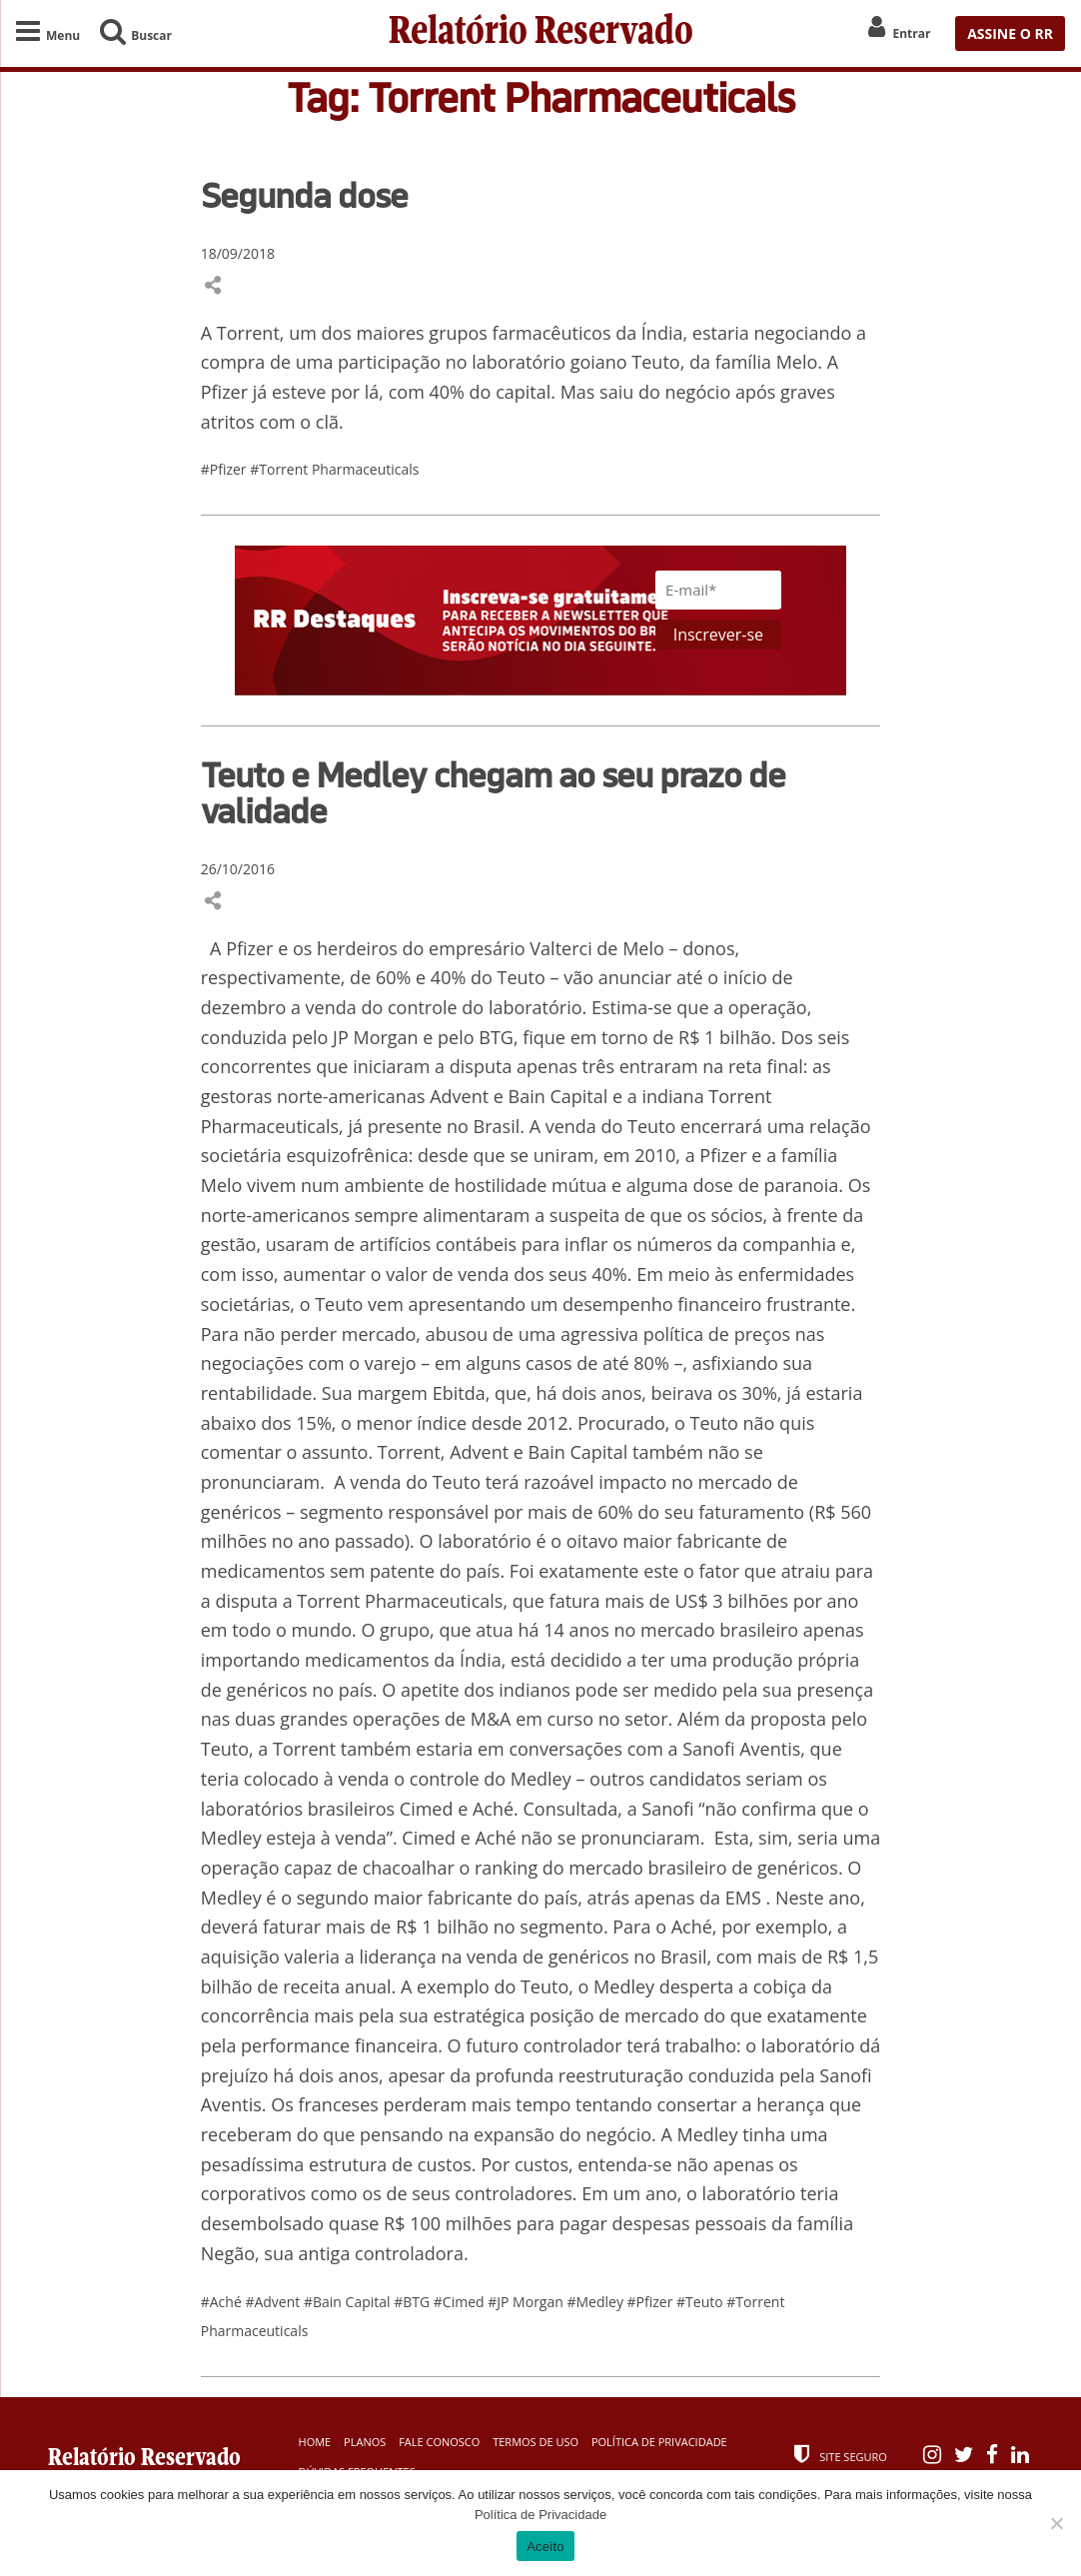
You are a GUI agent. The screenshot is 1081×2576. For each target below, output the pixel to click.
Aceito (545, 2546)
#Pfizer (226, 469)
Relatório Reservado (541, 33)
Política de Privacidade (659, 2441)
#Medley (596, 2301)
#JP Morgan (527, 2301)
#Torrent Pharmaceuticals (334, 469)
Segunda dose (304, 195)
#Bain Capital (349, 2301)
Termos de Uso (535, 2441)
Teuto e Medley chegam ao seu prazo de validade (493, 792)
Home (315, 2441)
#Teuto (701, 2301)
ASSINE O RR (1010, 33)
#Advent (274, 2301)
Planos (365, 2441)
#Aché (223, 2301)
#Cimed (461, 2301)
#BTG (414, 2301)
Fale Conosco (439, 2441)
